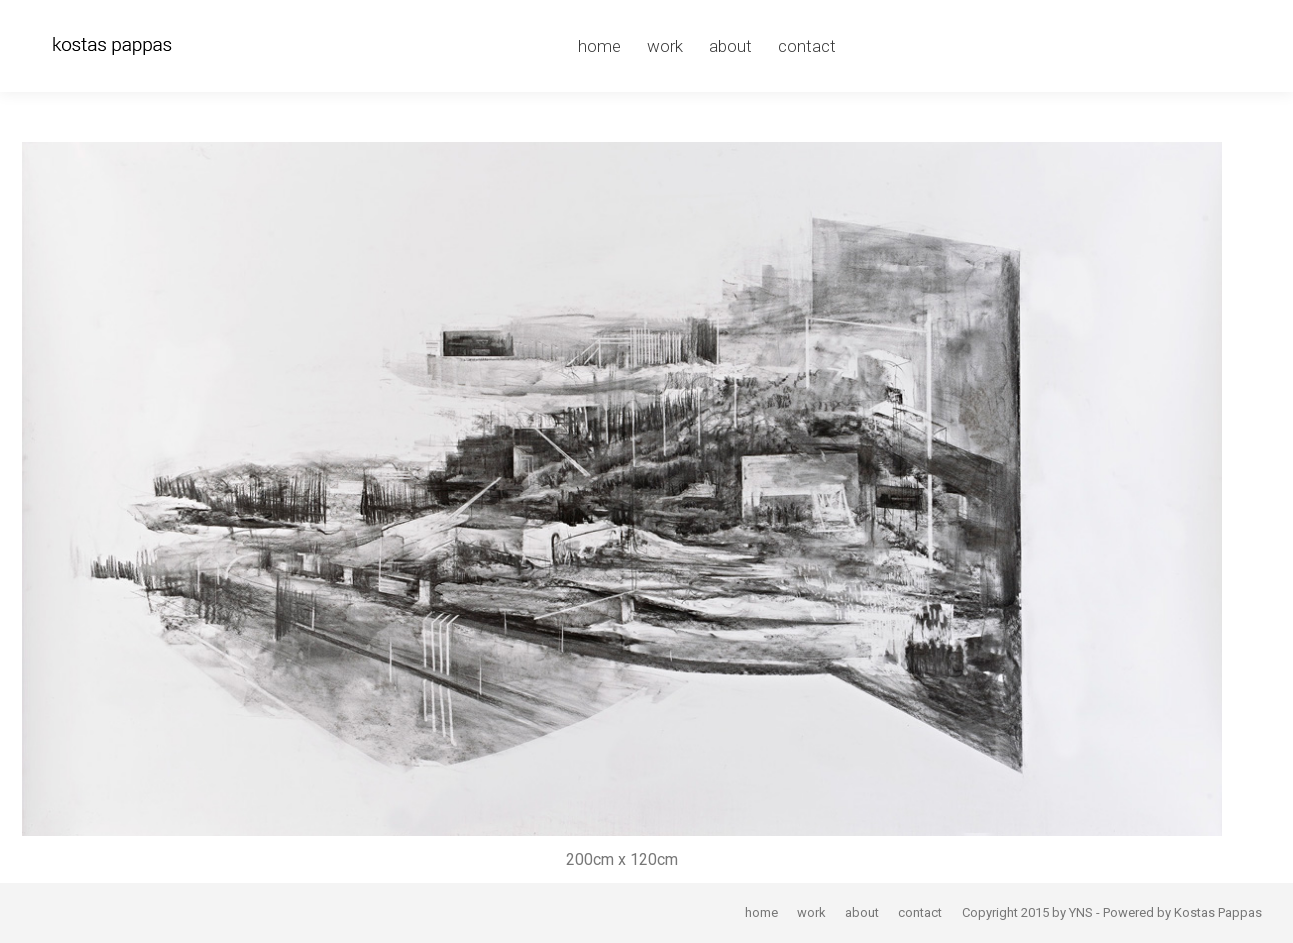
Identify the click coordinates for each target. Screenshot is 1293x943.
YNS (1081, 912)
